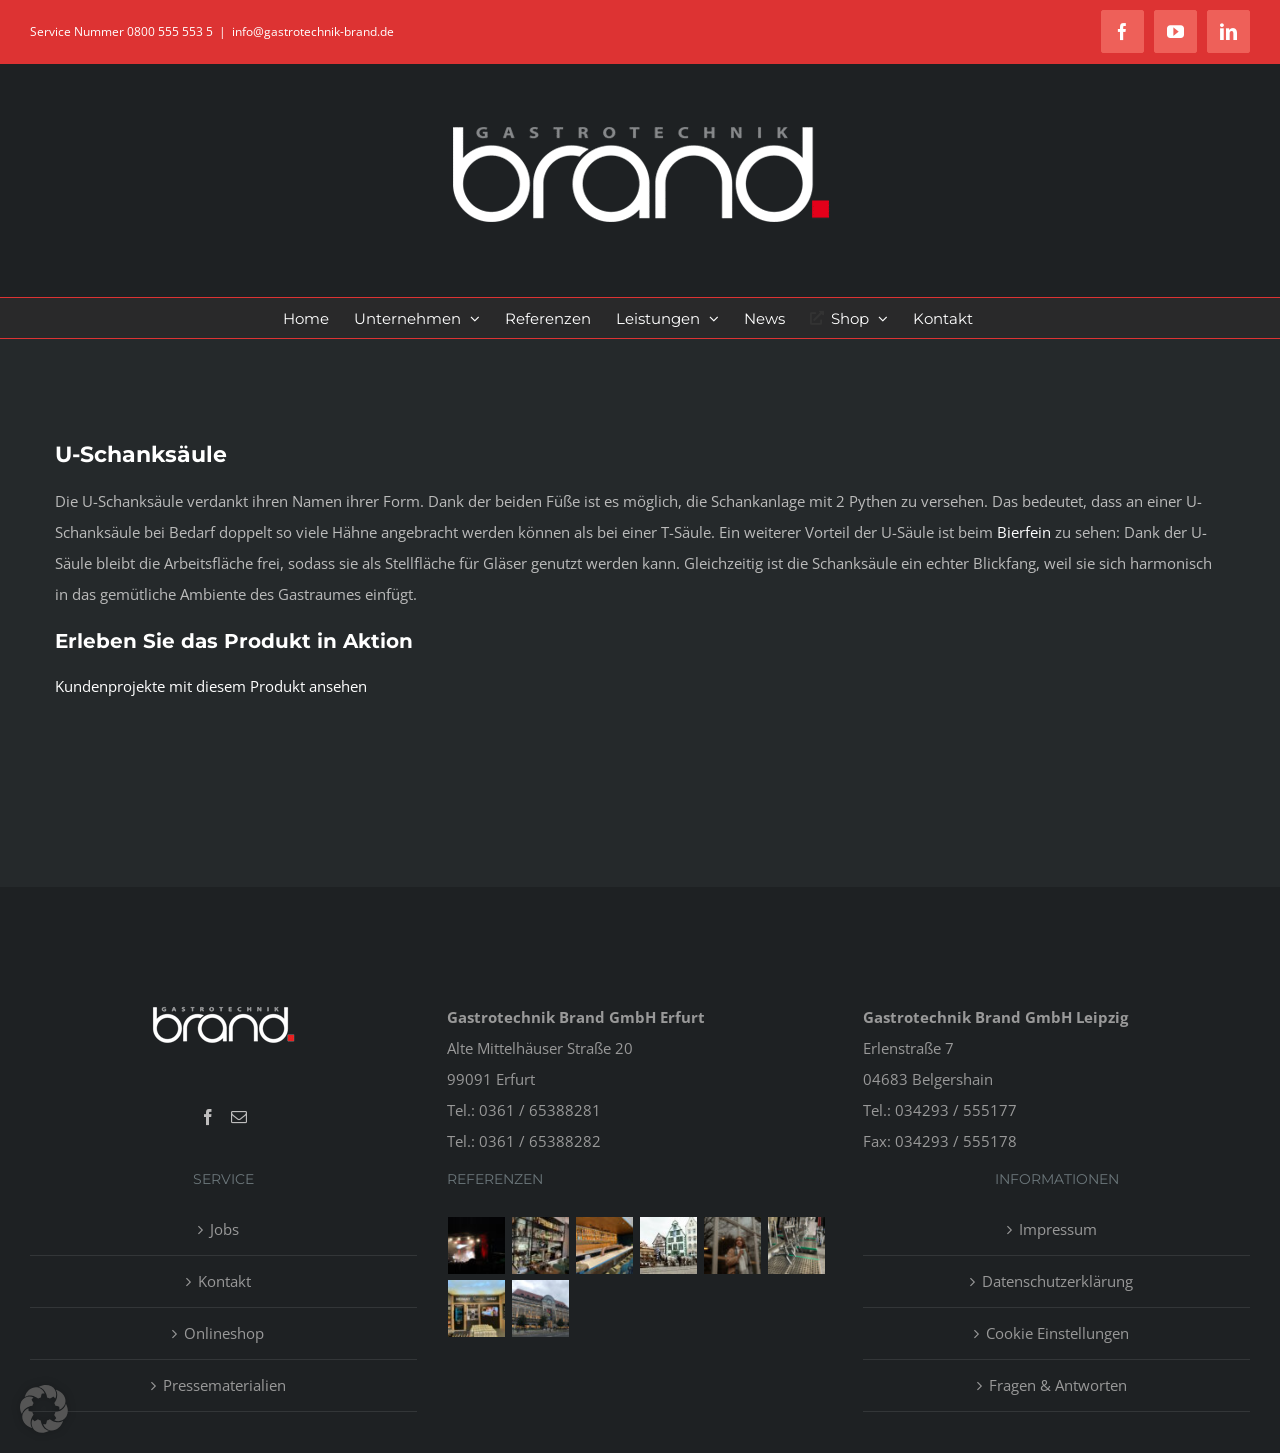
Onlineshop (224, 1333)
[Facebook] (208, 1117)
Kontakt (224, 1281)
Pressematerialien (224, 1385)
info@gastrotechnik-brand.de (313, 31)
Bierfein (1024, 532)
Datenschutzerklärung (1057, 1281)
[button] (44, 1409)
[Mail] (239, 1117)
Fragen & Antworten (1058, 1385)
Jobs (224, 1229)
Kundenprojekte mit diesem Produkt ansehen (211, 686)
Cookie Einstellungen (1057, 1333)
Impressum (1058, 1229)
